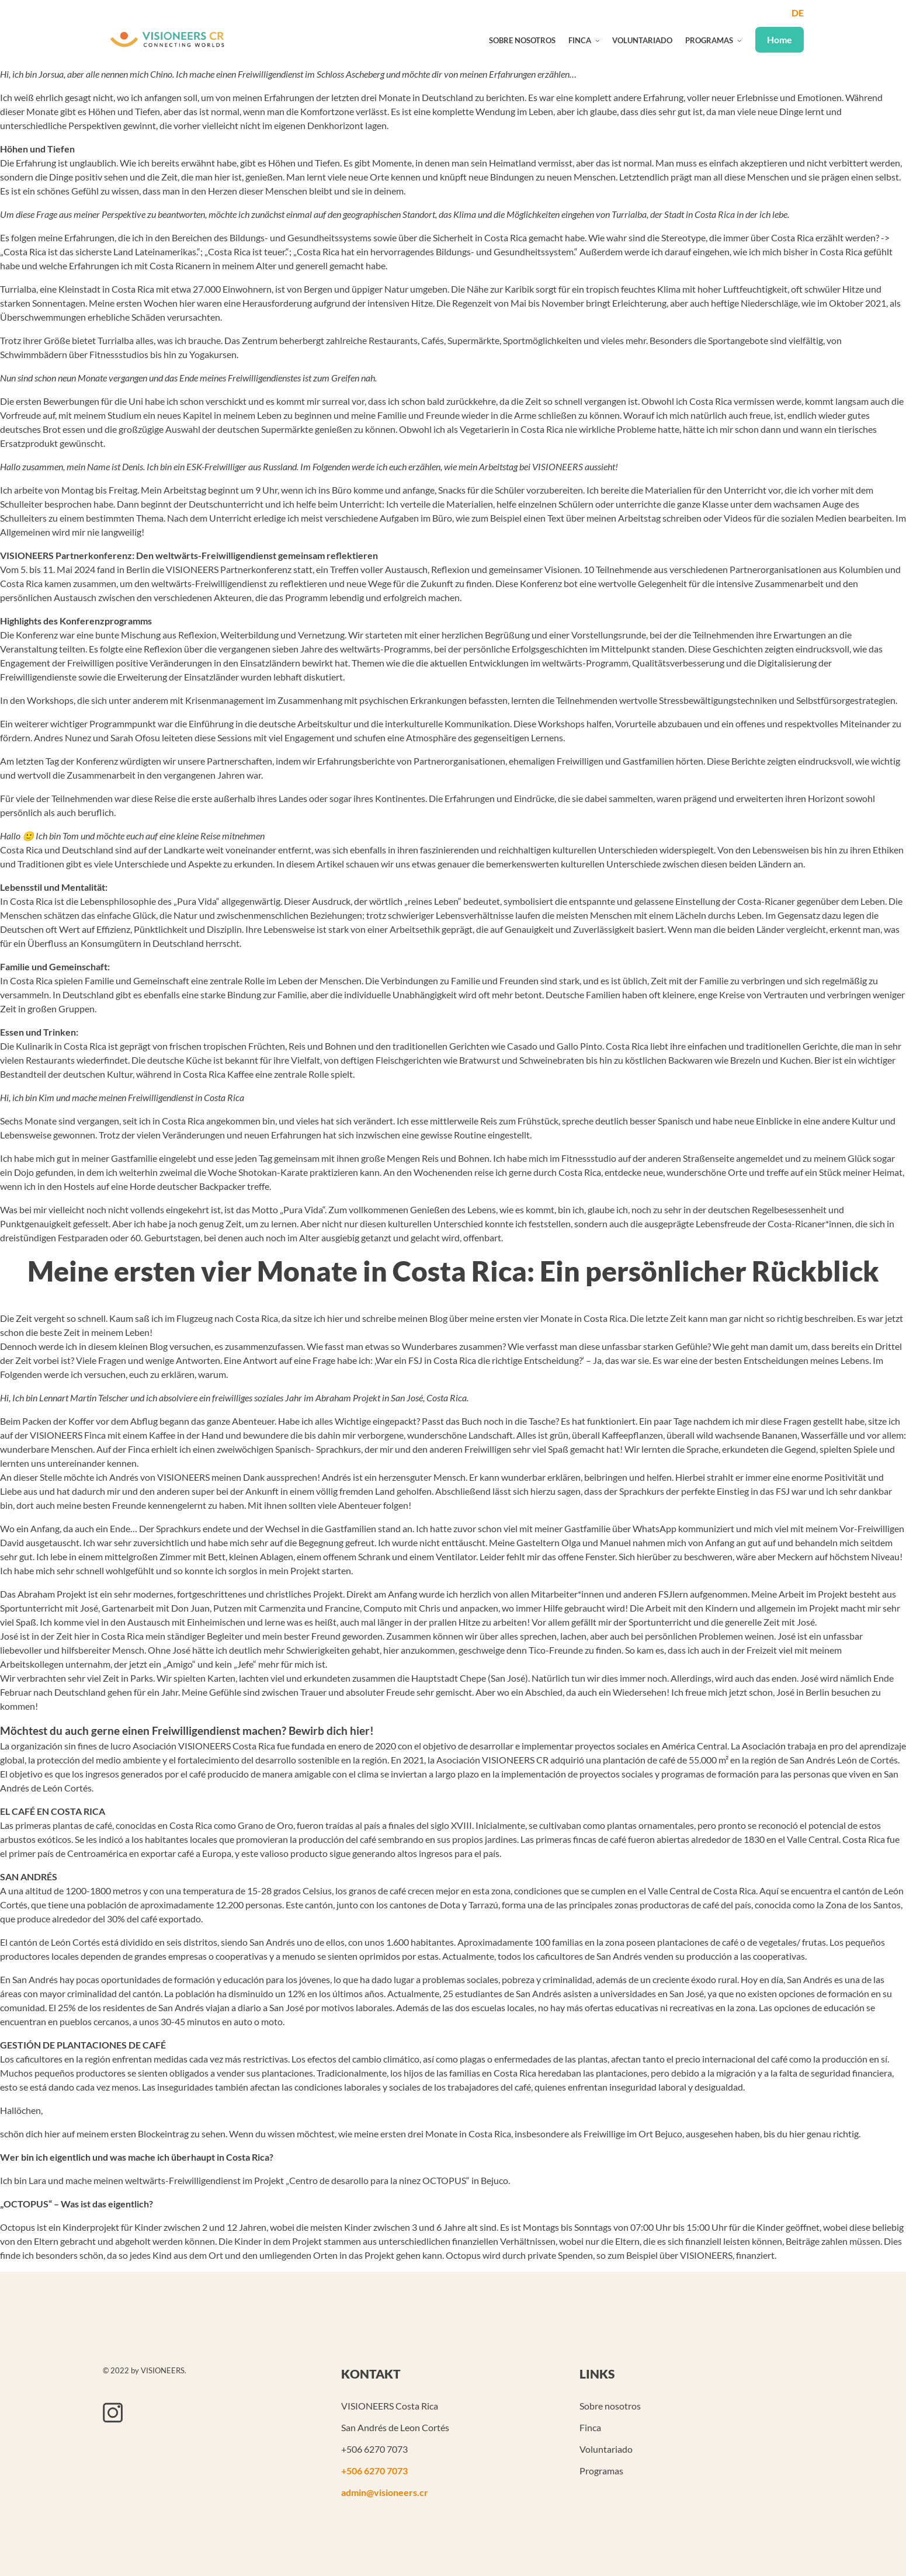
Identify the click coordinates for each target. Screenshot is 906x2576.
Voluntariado (642, 40)
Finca (579, 40)
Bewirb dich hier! (331, 1742)
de (798, 12)
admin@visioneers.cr (384, 2492)
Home (779, 39)
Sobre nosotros (522, 40)
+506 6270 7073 (374, 2470)
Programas (709, 40)
